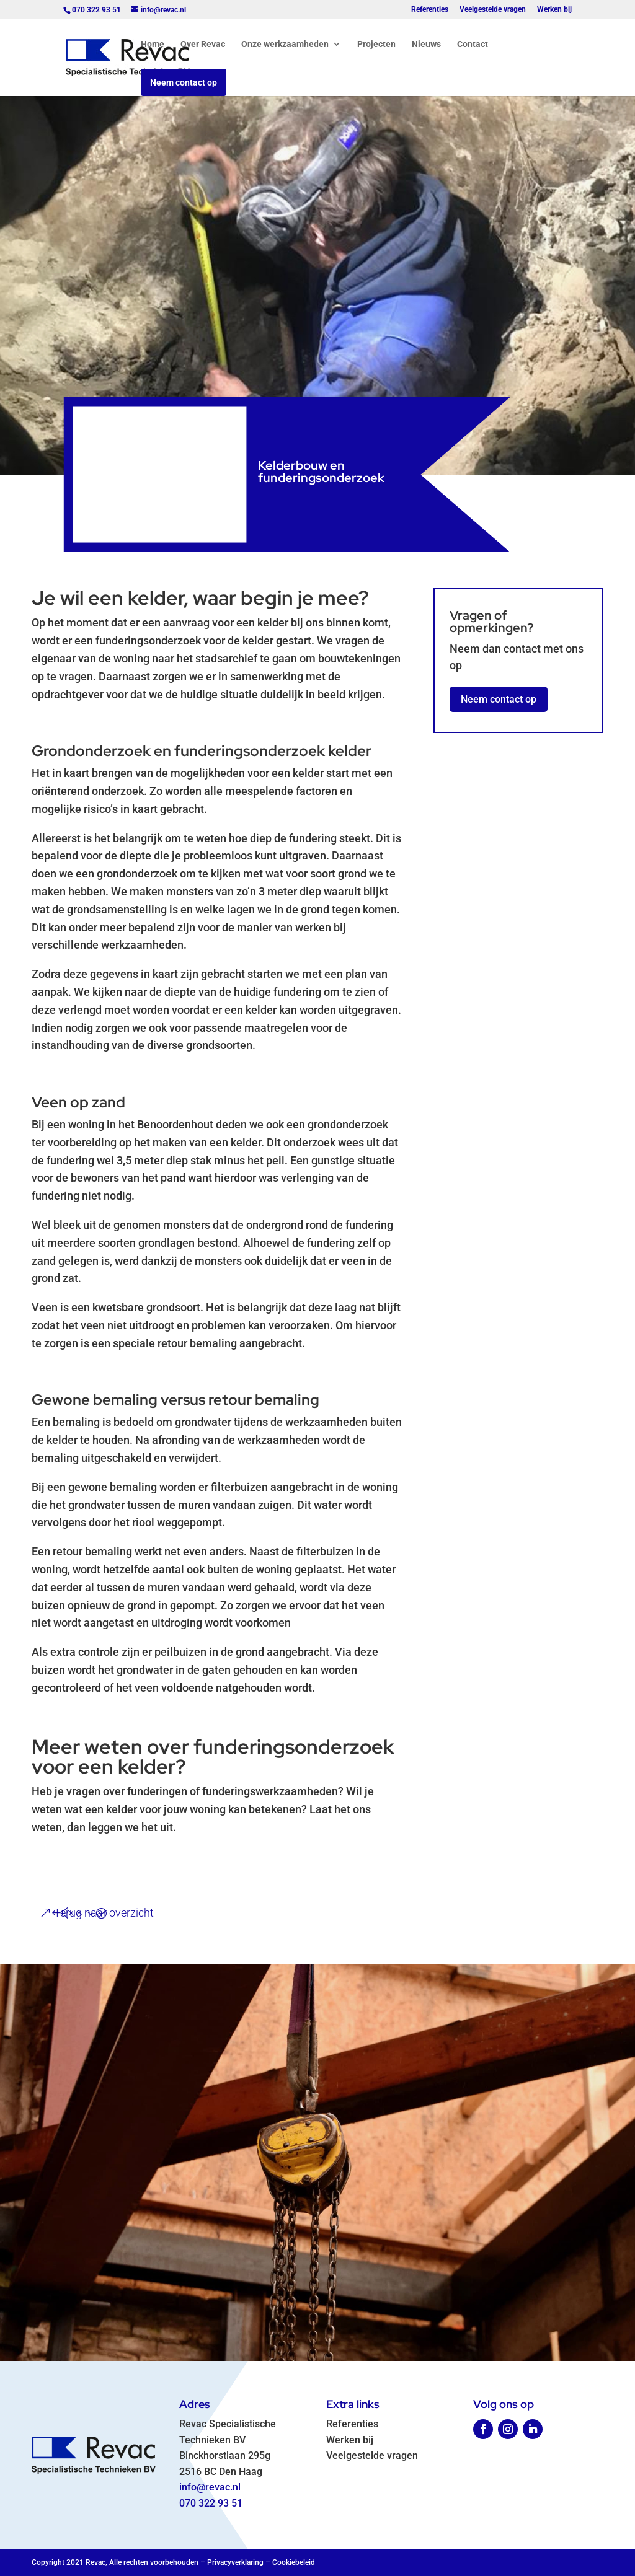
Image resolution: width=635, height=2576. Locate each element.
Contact (472, 44)
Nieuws (426, 44)
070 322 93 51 (210, 2503)
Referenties (429, 10)
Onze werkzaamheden (285, 44)
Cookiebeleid (293, 2562)
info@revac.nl (210, 2487)
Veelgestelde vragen (493, 10)
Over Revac (202, 44)
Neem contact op (183, 82)
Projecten (376, 44)
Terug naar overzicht (104, 1912)
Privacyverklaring (235, 2562)
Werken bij (554, 10)
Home (152, 44)
